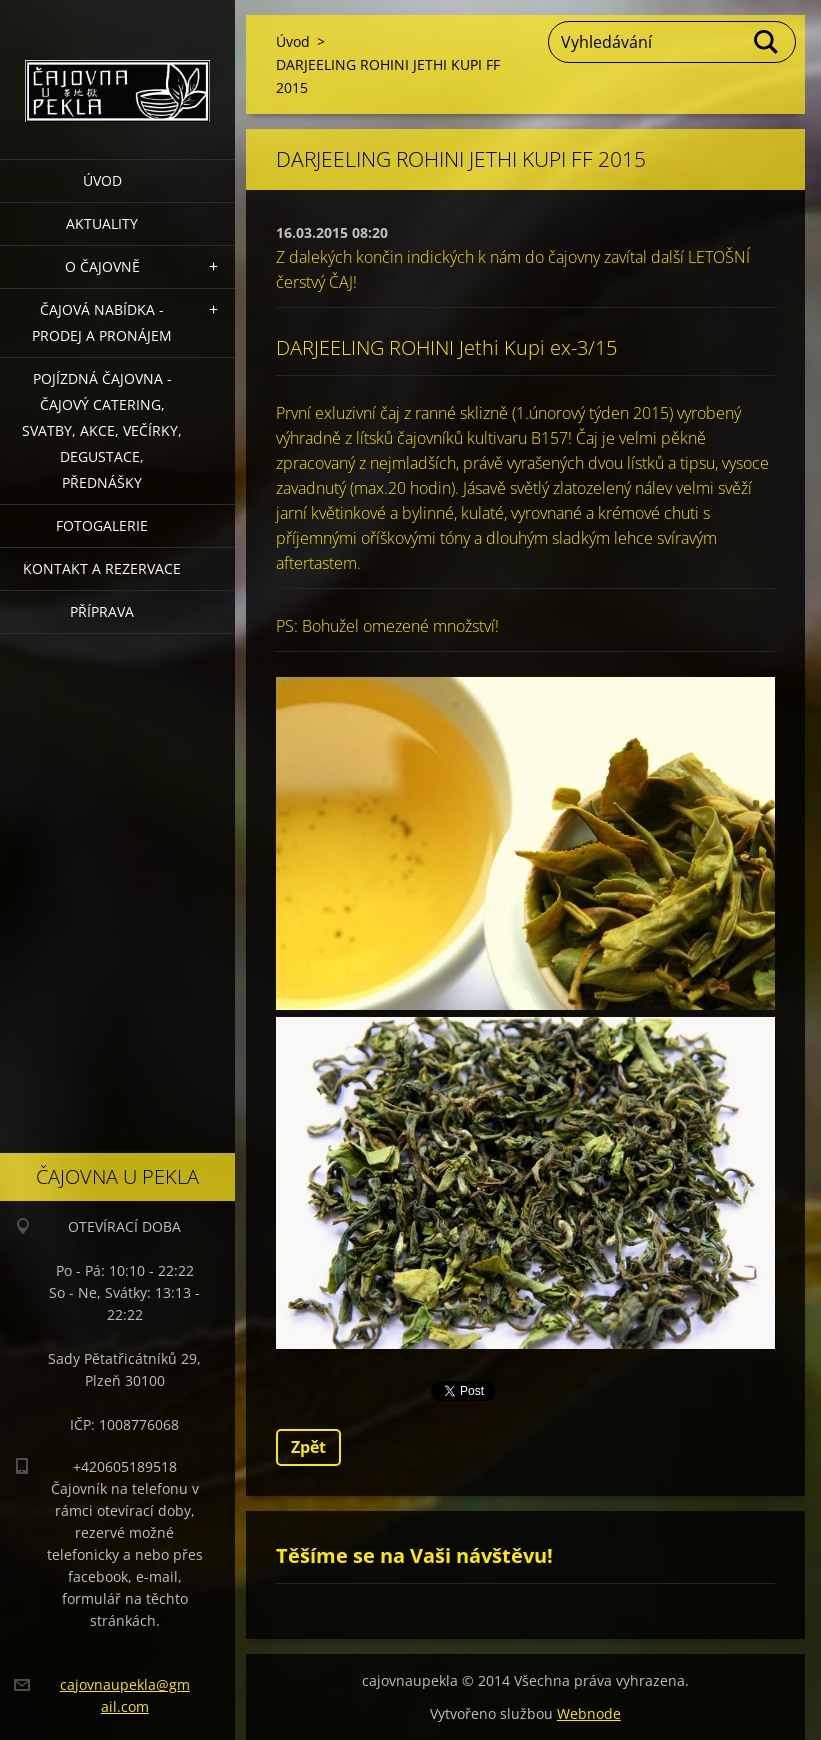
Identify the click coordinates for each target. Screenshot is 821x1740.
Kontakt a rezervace (102, 568)
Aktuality (102, 223)
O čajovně (102, 266)
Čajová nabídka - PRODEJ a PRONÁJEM (102, 322)
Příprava (102, 611)
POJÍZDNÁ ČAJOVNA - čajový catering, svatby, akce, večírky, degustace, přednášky (102, 430)
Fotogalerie (102, 525)
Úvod (102, 180)
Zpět (308, 1447)
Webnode (589, 1713)
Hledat (767, 42)
